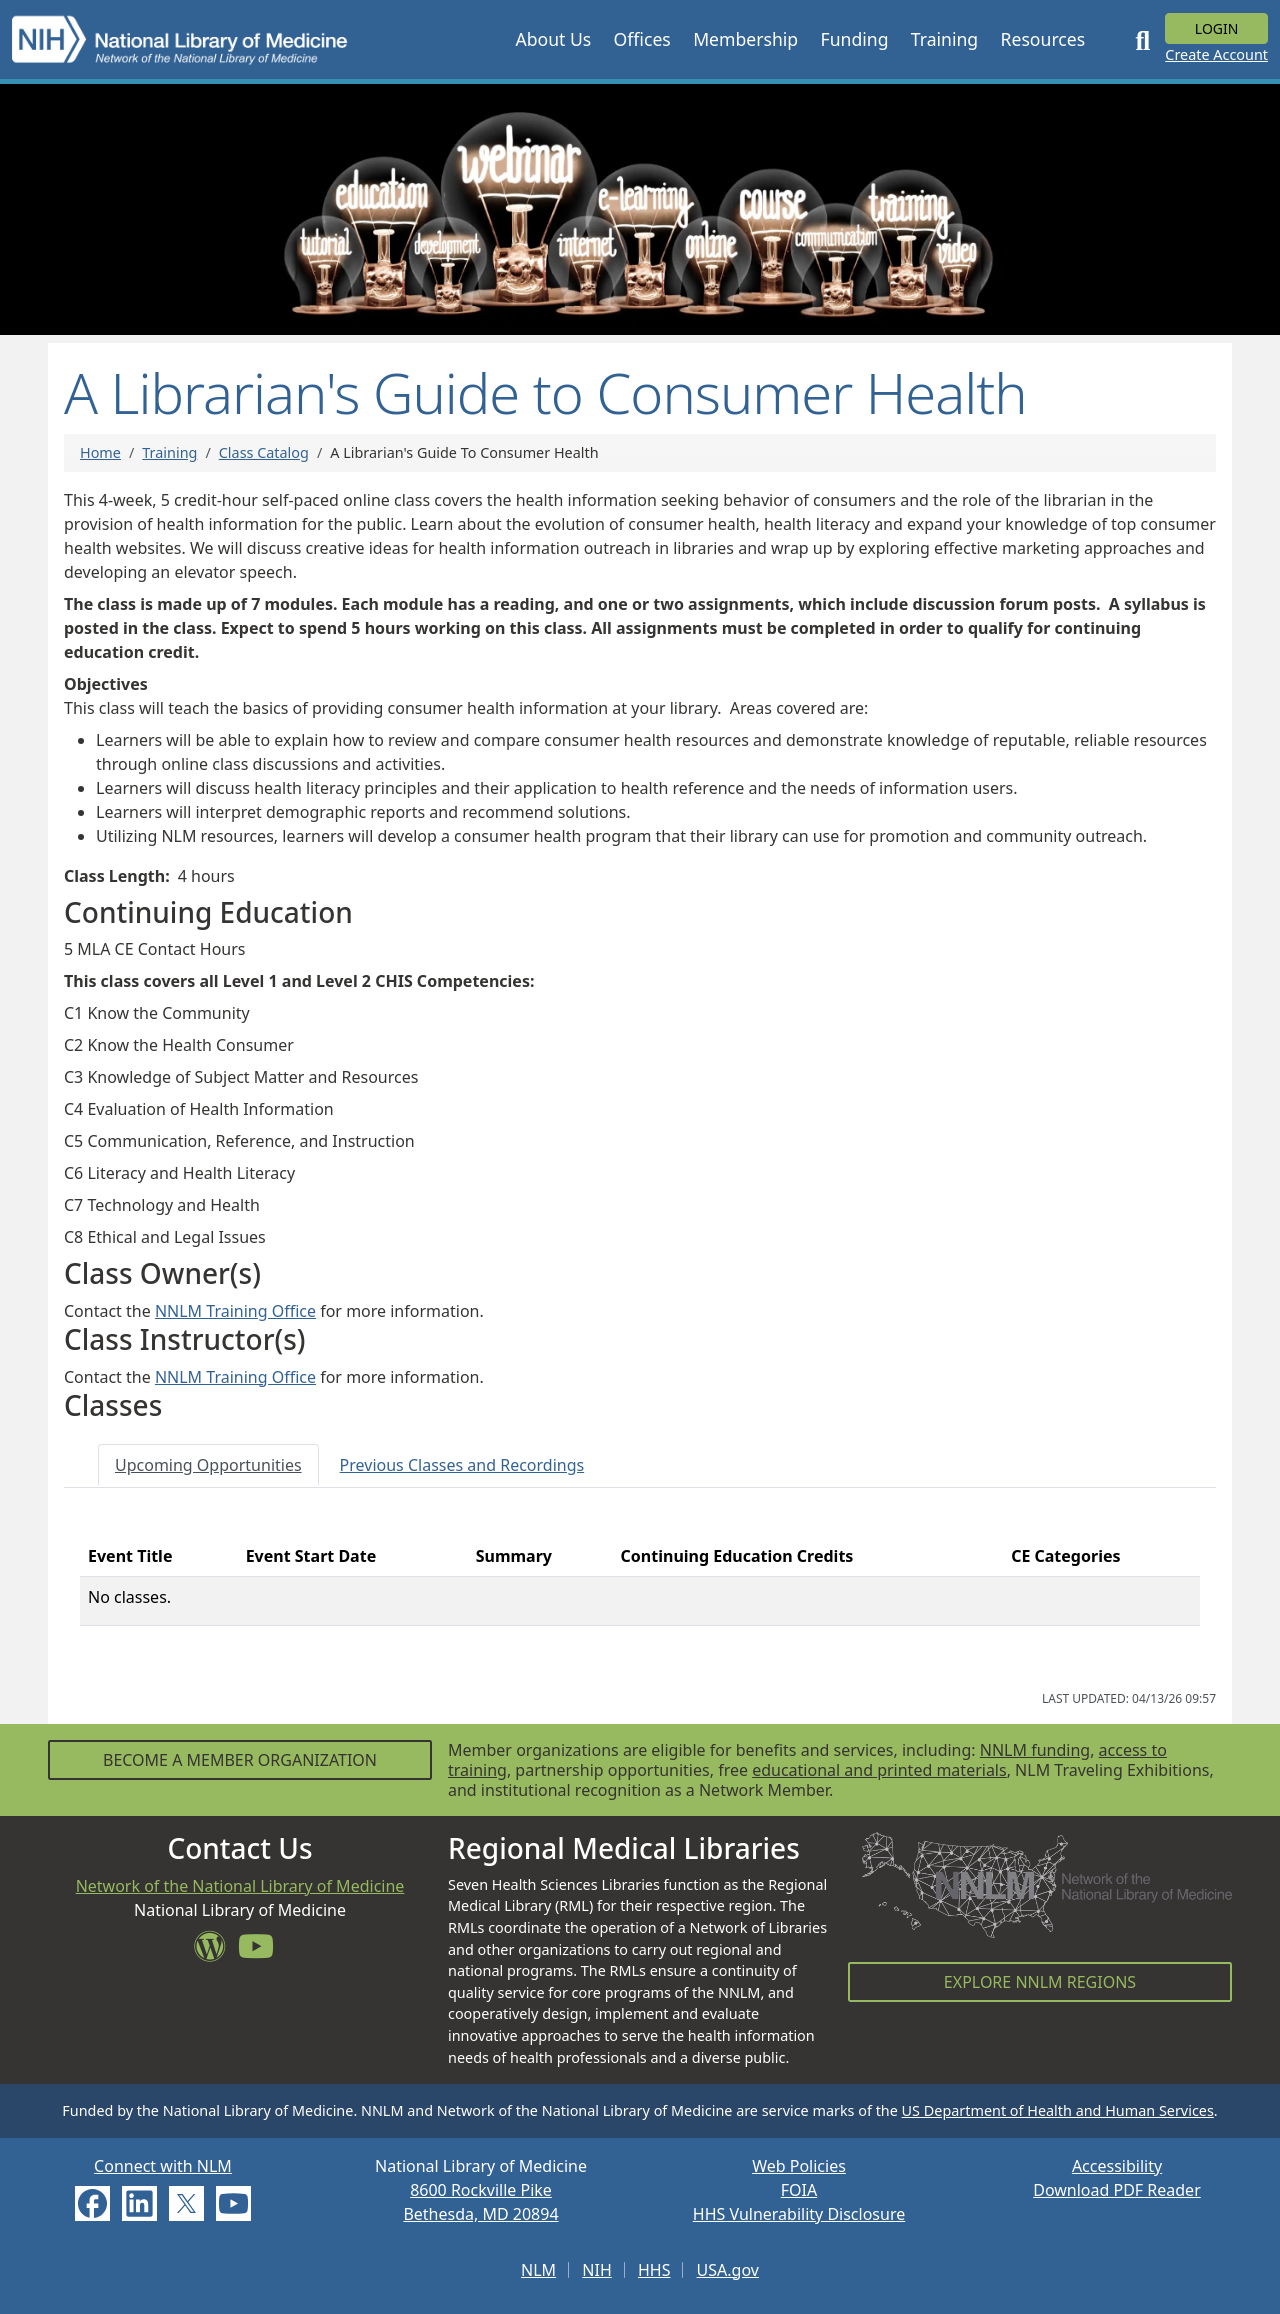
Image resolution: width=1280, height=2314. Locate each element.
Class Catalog (264, 452)
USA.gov (728, 2270)
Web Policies (799, 2166)
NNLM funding (1035, 1750)
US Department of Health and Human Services (1058, 2110)
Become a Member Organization (240, 1760)
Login (1217, 28)
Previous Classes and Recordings (462, 1465)
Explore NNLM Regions (1040, 1982)
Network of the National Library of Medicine (240, 1886)
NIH (596, 2270)
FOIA (799, 2190)
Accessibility (1117, 2166)
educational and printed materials (879, 1770)
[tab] (208, 1465)
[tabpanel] (640, 1589)
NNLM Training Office (235, 1311)
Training (169, 452)
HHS (654, 2270)
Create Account (1216, 54)
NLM (538, 2270)
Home (100, 452)
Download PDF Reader (1117, 2190)
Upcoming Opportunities (208, 1465)
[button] (553, 39)
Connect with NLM (163, 2166)
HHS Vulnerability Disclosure (799, 2214)
